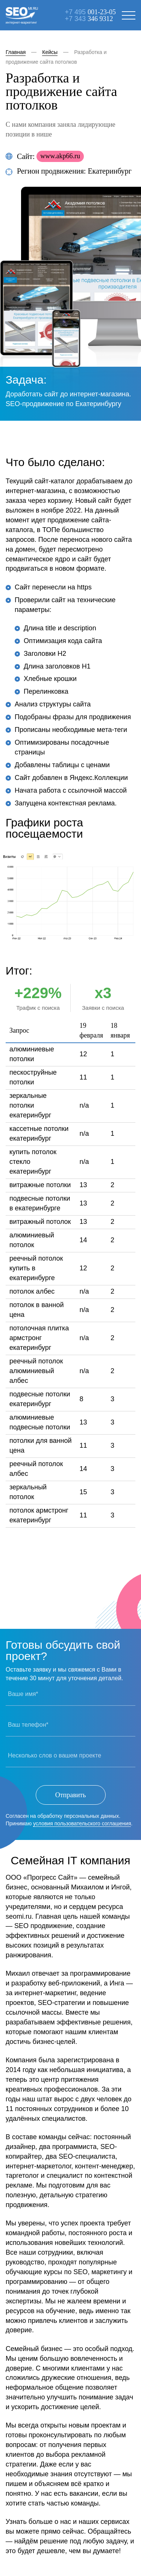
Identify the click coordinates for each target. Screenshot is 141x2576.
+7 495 (90, 12)
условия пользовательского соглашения (82, 1823)
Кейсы (50, 52)
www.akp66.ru (60, 156)
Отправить (70, 1795)
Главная (16, 52)
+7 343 (89, 18)
